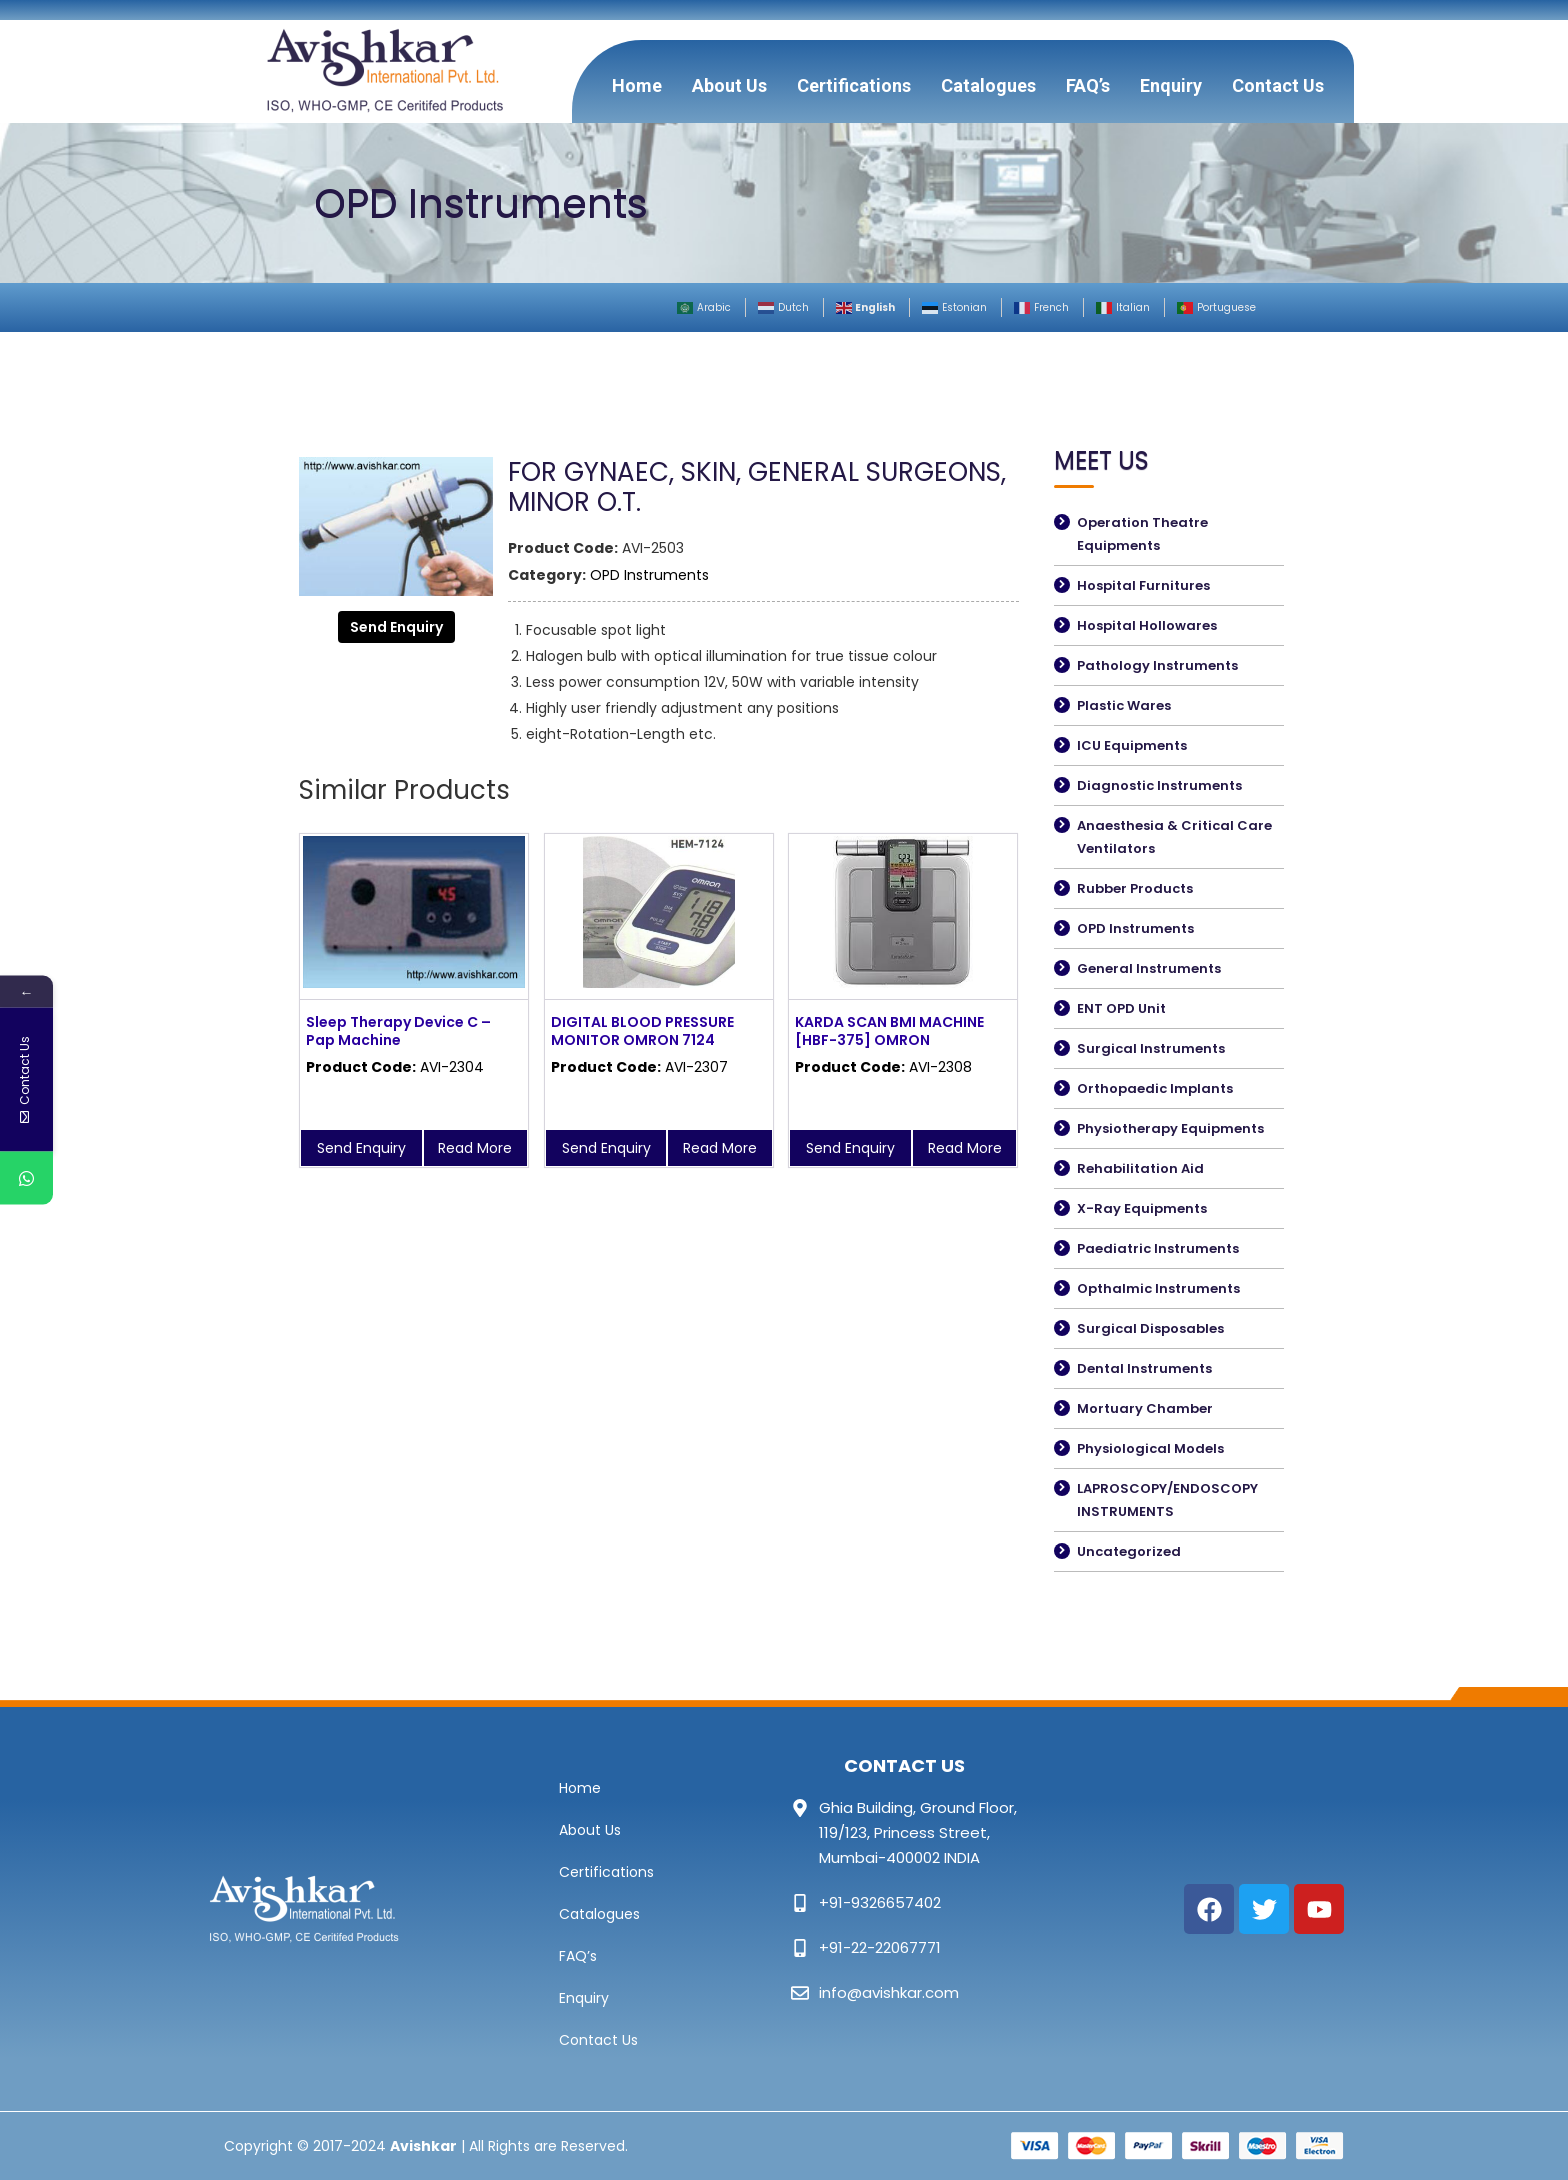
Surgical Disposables (1150, 1328)
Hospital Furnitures (1143, 585)
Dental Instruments (1144, 1368)
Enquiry (1171, 85)
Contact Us (1278, 85)
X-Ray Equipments (1142, 1208)
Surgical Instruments (1151, 1048)
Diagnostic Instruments (1159, 785)
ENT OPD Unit (1121, 1008)
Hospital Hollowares (1147, 625)
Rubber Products (1135, 888)
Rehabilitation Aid (1140, 1168)
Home (637, 85)
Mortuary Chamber (1145, 1408)
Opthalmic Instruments (1158, 1288)
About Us (729, 85)
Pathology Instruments (1157, 665)
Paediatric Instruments (1158, 1248)
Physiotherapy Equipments (1170, 1128)
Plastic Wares (1124, 705)
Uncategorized (1129, 1551)
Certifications (854, 85)
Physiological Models (1150, 1448)
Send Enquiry (396, 627)
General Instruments (1149, 968)
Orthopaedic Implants (1155, 1088)
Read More (475, 1148)
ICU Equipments (1132, 745)
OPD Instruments (649, 575)
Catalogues (988, 85)
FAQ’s (1088, 85)
